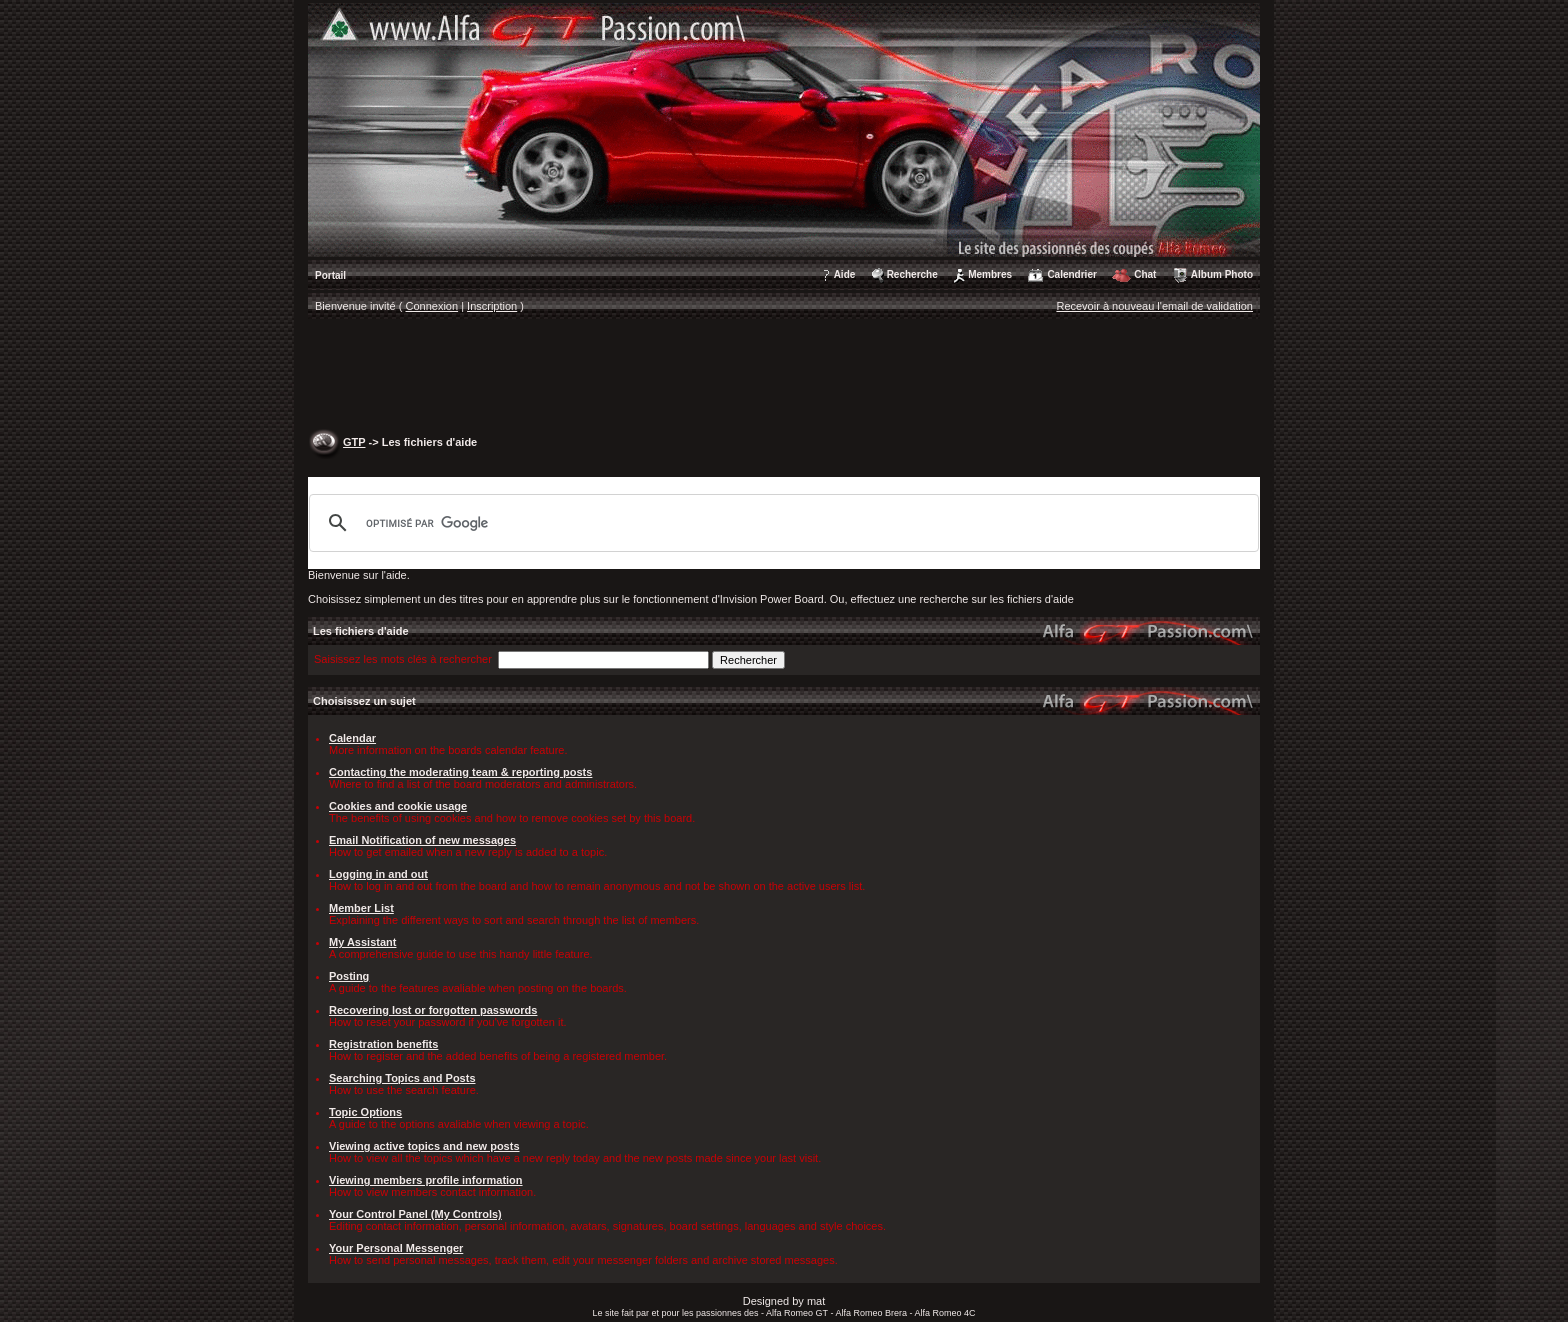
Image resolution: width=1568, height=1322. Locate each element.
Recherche (912, 274)
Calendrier (1071, 274)
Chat (1145, 274)
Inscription (492, 306)
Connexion (432, 306)
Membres (990, 274)
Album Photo (1222, 274)
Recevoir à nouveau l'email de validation (1154, 306)
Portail (330, 275)
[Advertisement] (784, 376)
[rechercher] (781, 523)
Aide (845, 274)
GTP (354, 442)
